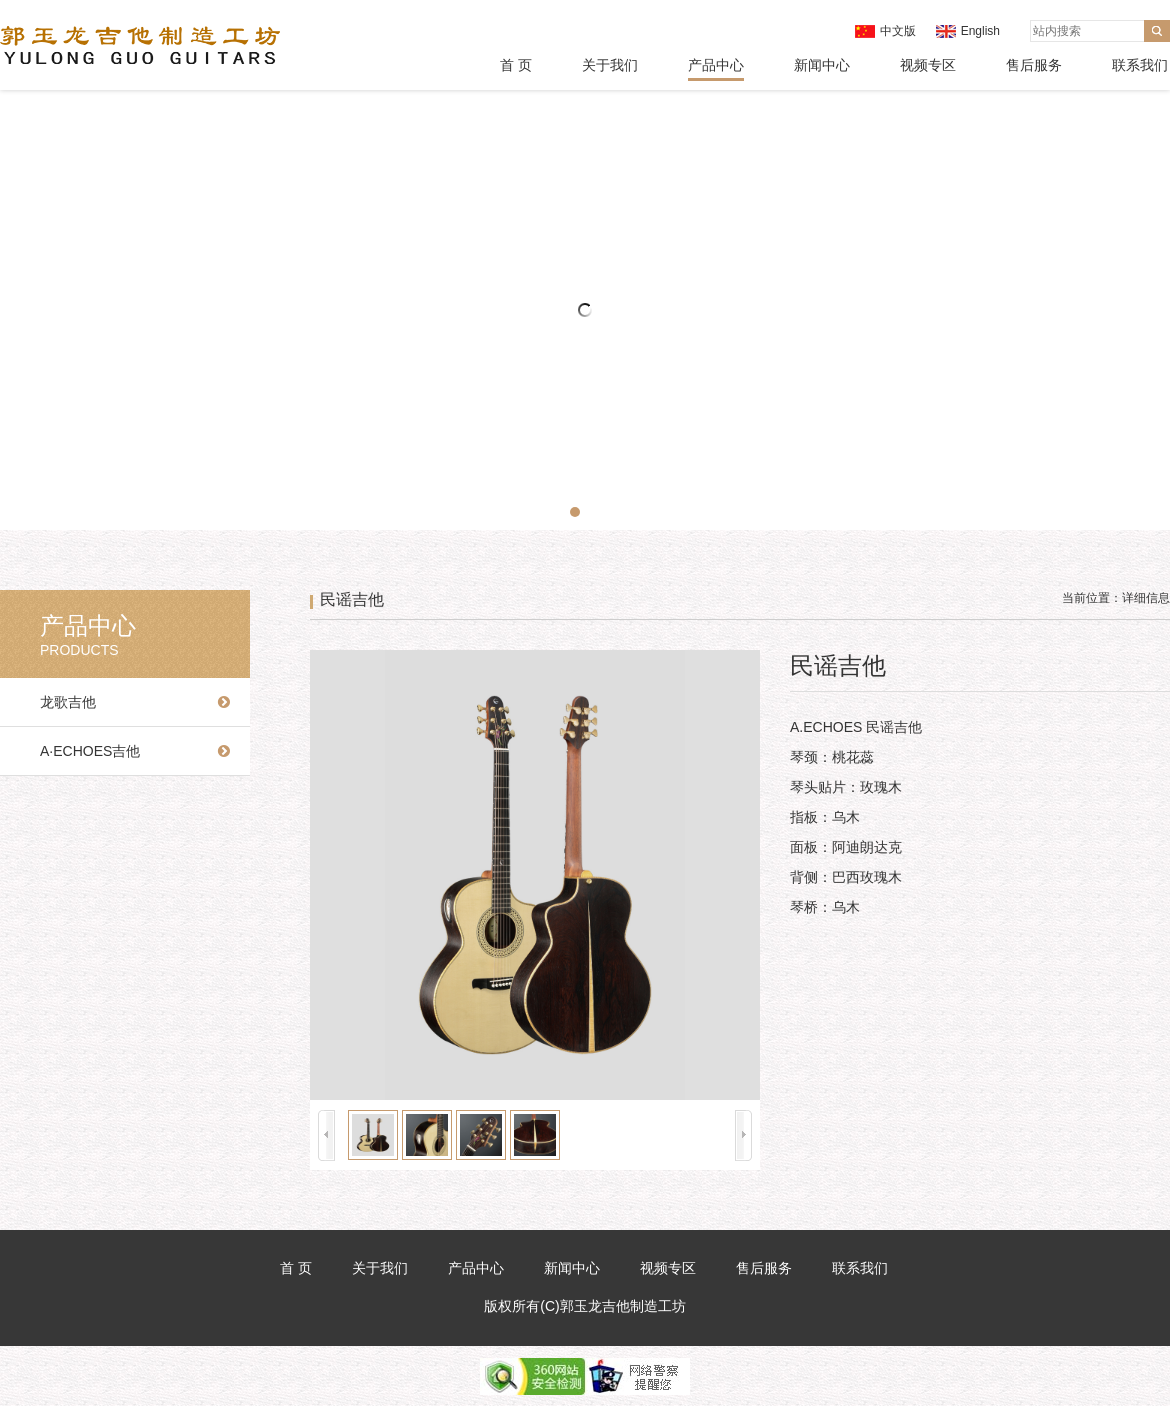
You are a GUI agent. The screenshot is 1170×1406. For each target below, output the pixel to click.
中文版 (898, 31)
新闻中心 (822, 65)
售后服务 (1034, 65)
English (980, 31)
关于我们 (610, 65)
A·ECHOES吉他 (90, 751)
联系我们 (1140, 65)
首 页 (516, 65)
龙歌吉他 (68, 702)
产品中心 (716, 65)
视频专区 (928, 65)
